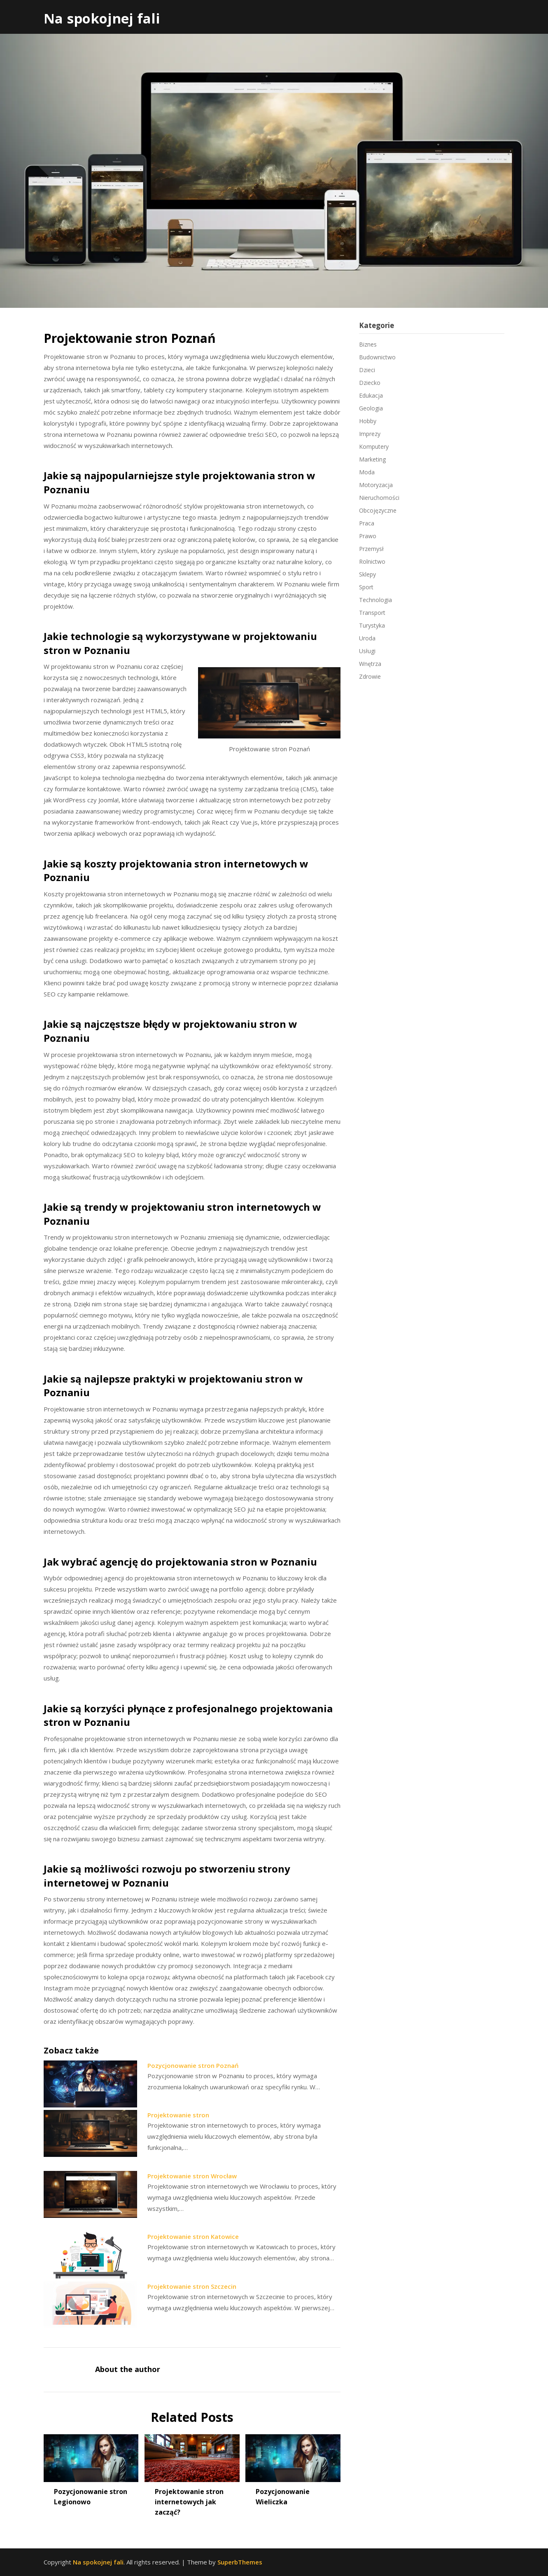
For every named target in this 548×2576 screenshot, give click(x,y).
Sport (366, 587)
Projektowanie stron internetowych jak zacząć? (189, 2502)
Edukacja (371, 395)
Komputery (374, 446)
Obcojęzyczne (377, 510)
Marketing (372, 459)
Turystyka (372, 625)
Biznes (368, 344)
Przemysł (371, 549)
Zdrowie (370, 676)
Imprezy (369, 434)
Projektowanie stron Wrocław (192, 2176)
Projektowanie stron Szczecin (191, 2286)
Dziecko (369, 383)
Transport (372, 612)
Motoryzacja (376, 485)
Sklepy (367, 574)
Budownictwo (377, 357)
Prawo (367, 536)
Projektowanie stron (178, 2115)
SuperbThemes (239, 2562)
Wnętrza (370, 664)
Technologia (375, 600)
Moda (367, 472)
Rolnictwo (372, 561)
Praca (366, 523)
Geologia (371, 408)
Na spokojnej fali (102, 18)
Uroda (367, 638)
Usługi (367, 651)
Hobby (367, 421)
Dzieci (367, 370)
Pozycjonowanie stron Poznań (193, 2065)
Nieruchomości (379, 498)
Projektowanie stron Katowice (193, 2236)
